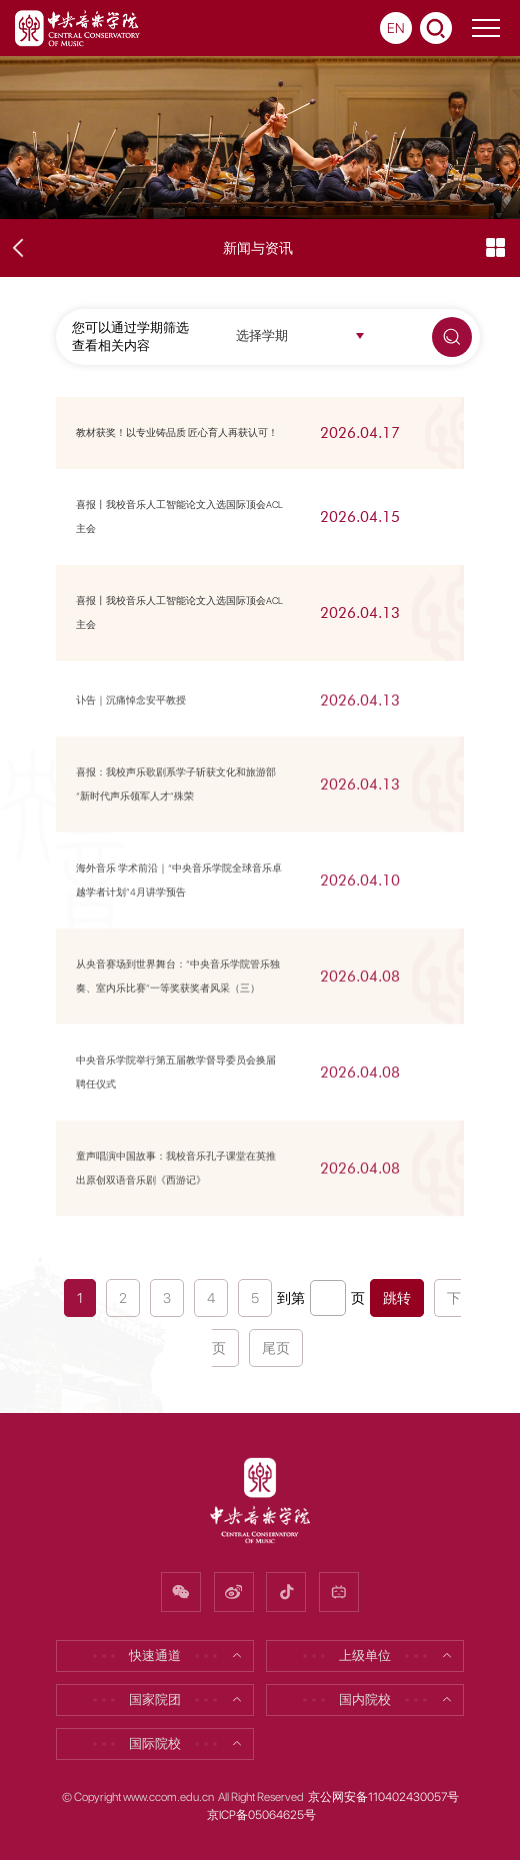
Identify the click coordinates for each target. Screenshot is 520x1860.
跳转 (397, 1298)
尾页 (276, 1348)
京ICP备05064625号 (261, 1815)
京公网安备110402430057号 (383, 1797)
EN (396, 28)
